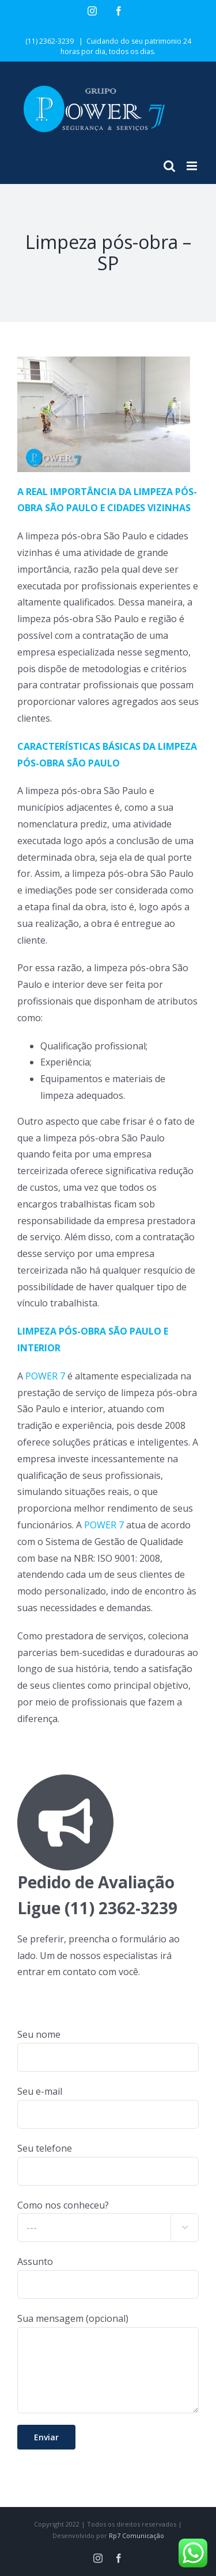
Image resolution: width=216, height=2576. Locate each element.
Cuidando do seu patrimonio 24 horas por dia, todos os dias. (125, 46)
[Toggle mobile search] (169, 166)
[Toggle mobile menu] (193, 166)
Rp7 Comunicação (136, 2535)
